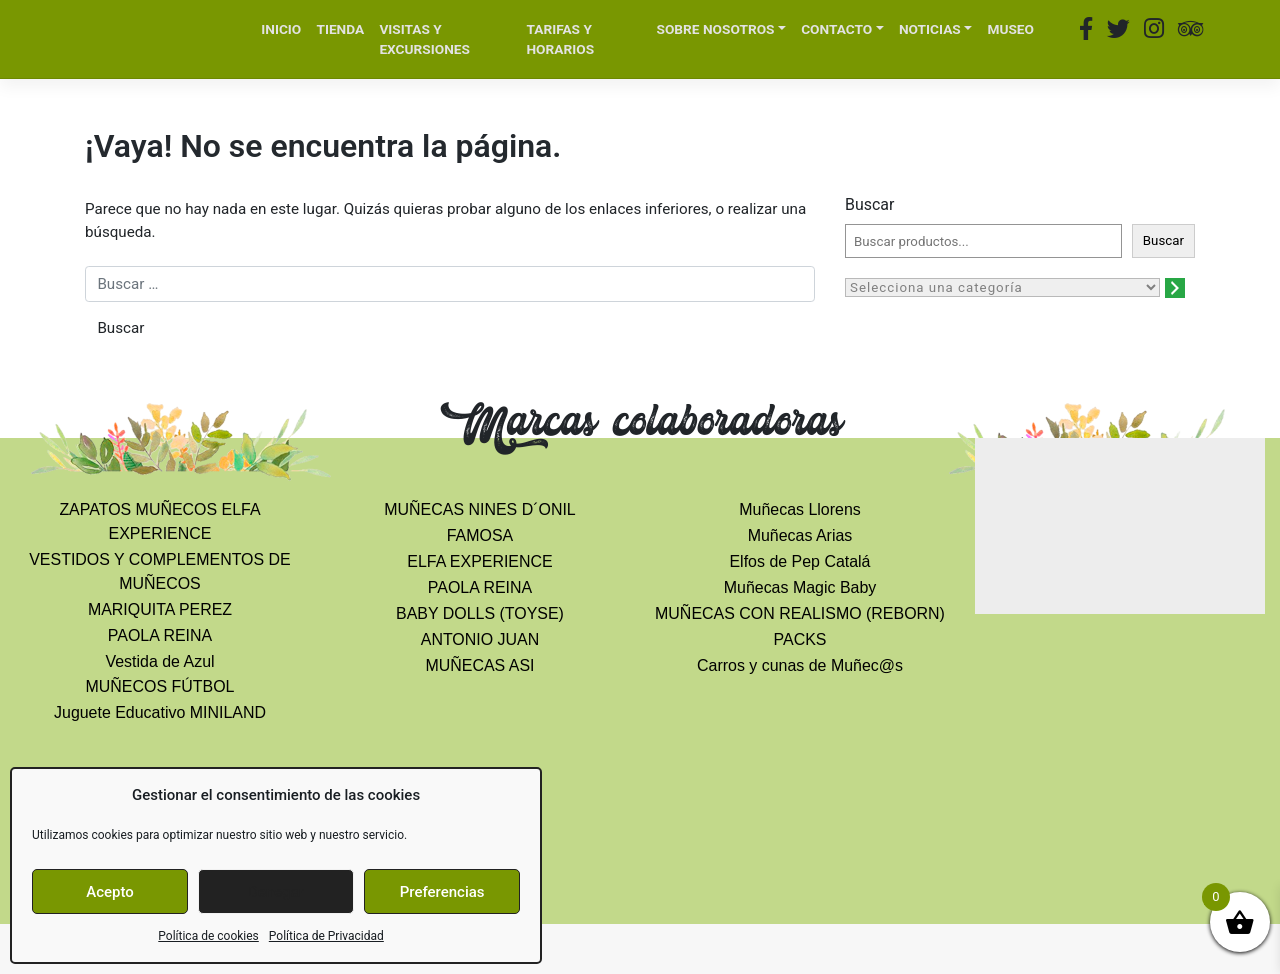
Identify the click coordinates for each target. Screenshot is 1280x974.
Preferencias (442, 892)
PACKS (800, 639)
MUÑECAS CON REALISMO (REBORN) (800, 613)
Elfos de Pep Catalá (799, 561)
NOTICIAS (930, 29)
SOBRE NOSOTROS (716, 29)
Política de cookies (208, 936)
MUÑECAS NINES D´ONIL (479, 509)
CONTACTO (836, 29)
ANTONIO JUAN (480, 639)
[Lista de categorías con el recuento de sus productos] (1002, 287)
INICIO (281, 29)
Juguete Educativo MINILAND (160, 712)
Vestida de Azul (159, 661)
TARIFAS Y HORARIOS (560, 39)
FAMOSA (480, 535)
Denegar (276, 892)
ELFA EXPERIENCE (479, 561)
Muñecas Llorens (800, 509)
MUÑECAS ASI (479, 665)
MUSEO (1010, 29)
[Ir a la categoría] (1175, 288)
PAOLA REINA (160, 635)
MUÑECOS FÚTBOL (160, 686)
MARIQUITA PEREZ (160, 609)
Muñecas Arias (800, 535)
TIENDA (340, 29)
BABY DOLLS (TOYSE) (480, 613)
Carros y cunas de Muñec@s (800, 665)
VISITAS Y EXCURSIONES (424, 39)
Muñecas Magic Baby (800, 587)
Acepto (110, 892)
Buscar (869, 204)
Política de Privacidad (326, 936)
